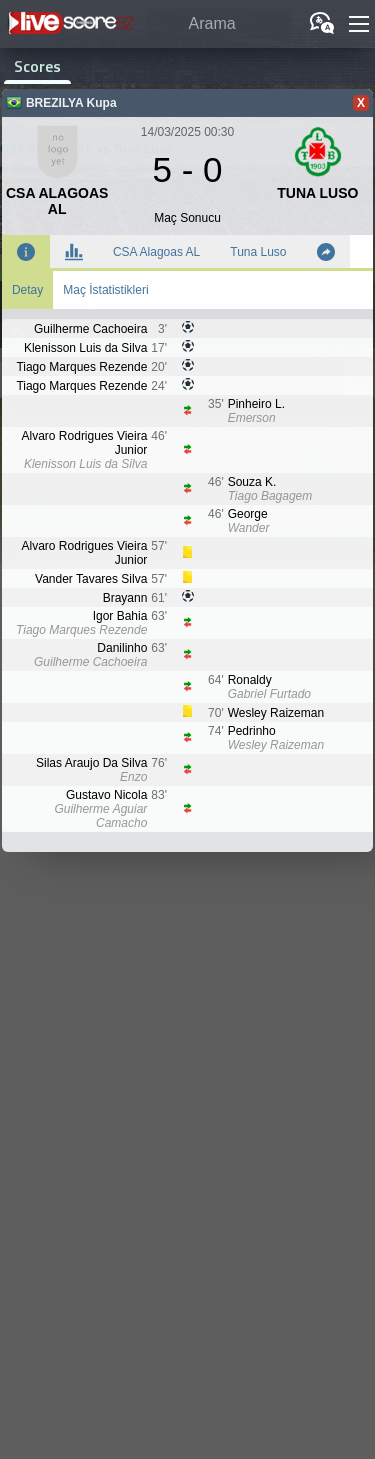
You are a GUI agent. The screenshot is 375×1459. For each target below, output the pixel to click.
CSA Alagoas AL (156, 252)
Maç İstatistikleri (105, 290)
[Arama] (219, 24)
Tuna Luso (258, 252)
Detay (27, 290)
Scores (37, 66)
